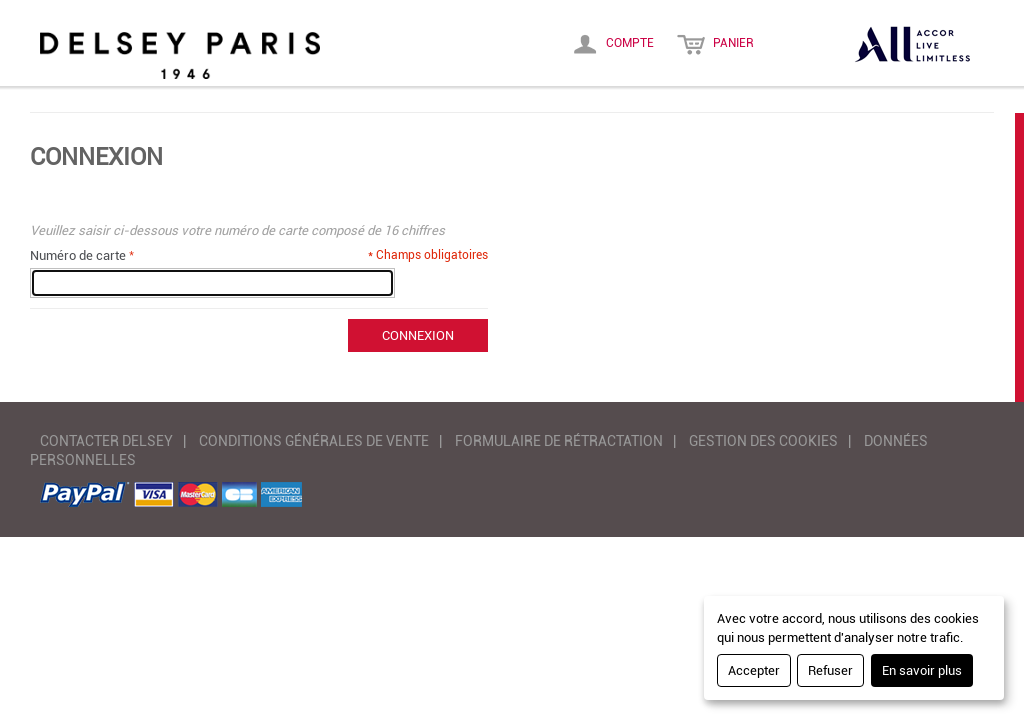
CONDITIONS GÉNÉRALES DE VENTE (314, 441)
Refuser (830, 670)
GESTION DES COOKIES (763, 441)
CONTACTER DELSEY (106, 441)
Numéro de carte (78, 255)
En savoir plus (922, 670)
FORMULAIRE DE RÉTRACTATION (559, 441)
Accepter (754, 670)
